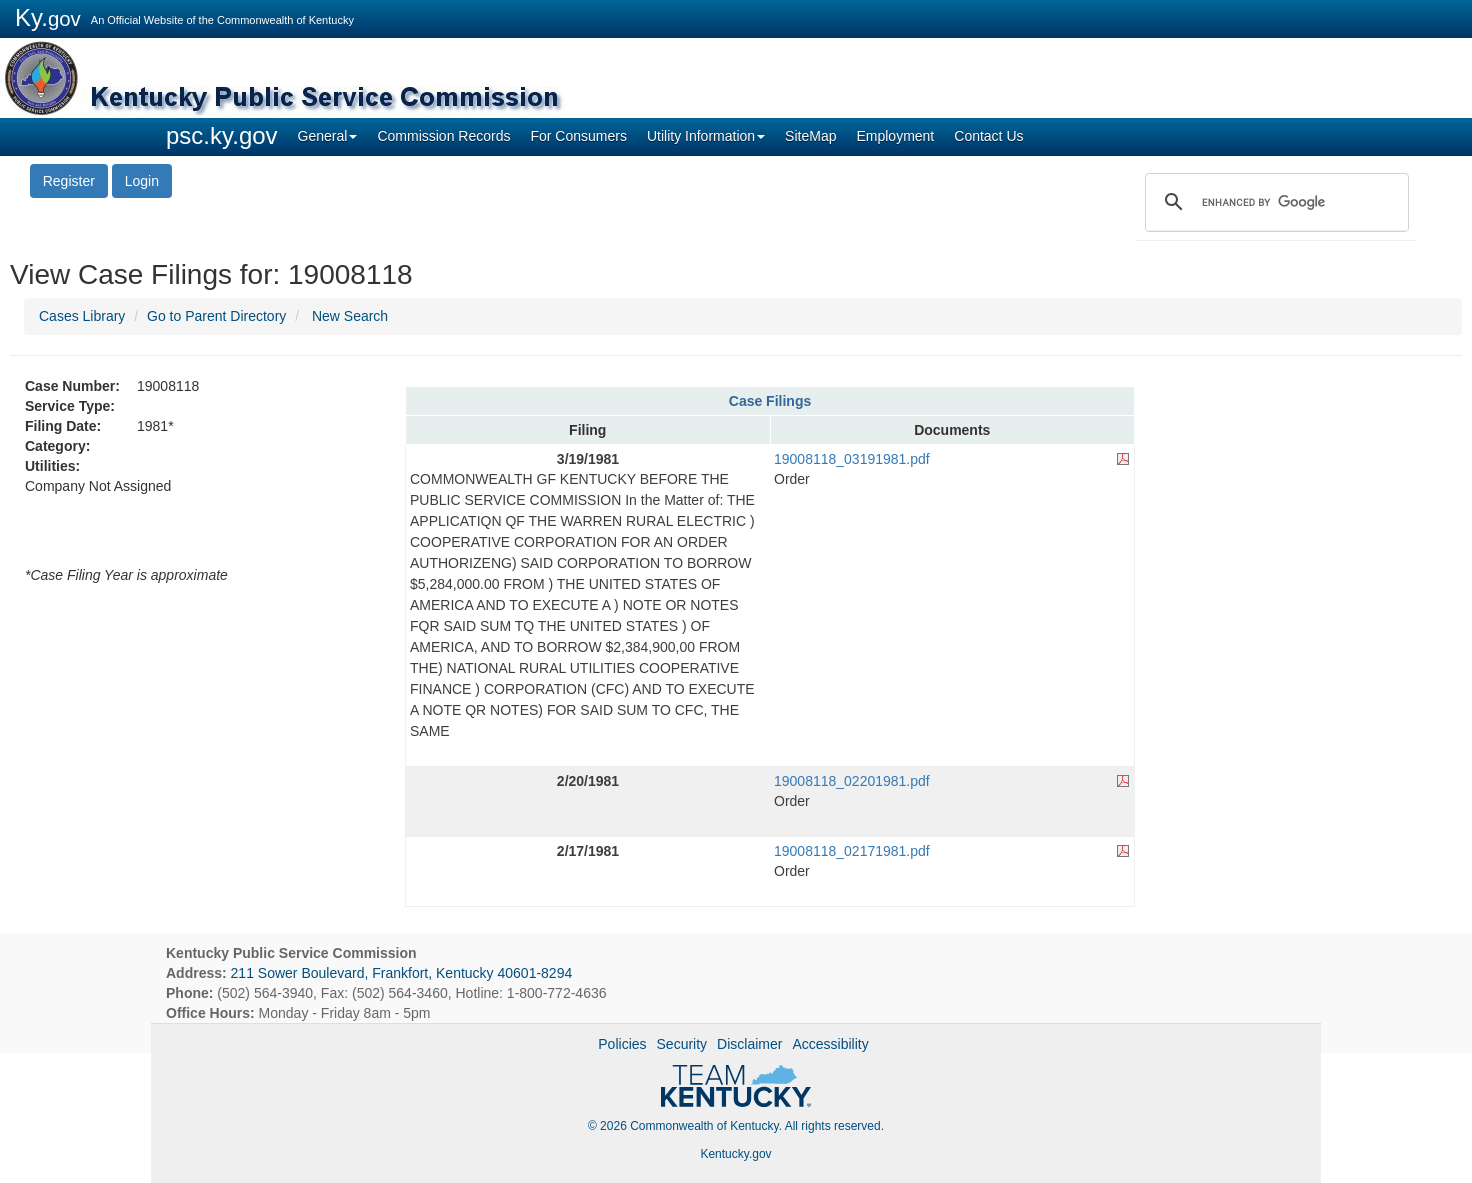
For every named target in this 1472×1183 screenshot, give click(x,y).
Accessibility (830, 1044)
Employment (895, 136)
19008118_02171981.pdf (852, 851)
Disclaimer (749, 1044)
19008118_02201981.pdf (852, 781)
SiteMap (810, 136)
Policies (622, 1044)
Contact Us (988, 136)
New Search (350, 316)
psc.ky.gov (222, 135)
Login (142, 181)
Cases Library (82, 316)
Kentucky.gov (735, 1154)
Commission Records (443, 136)
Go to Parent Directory (216, 316)
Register (69, 181)
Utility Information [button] (706, 136)
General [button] (328, 136)
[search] (1274, 202)
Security (682, 1044)
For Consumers (578, 136)
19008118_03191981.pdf (852, 459)
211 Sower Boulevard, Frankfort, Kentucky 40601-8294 (402, 973)
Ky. (48, 17)
